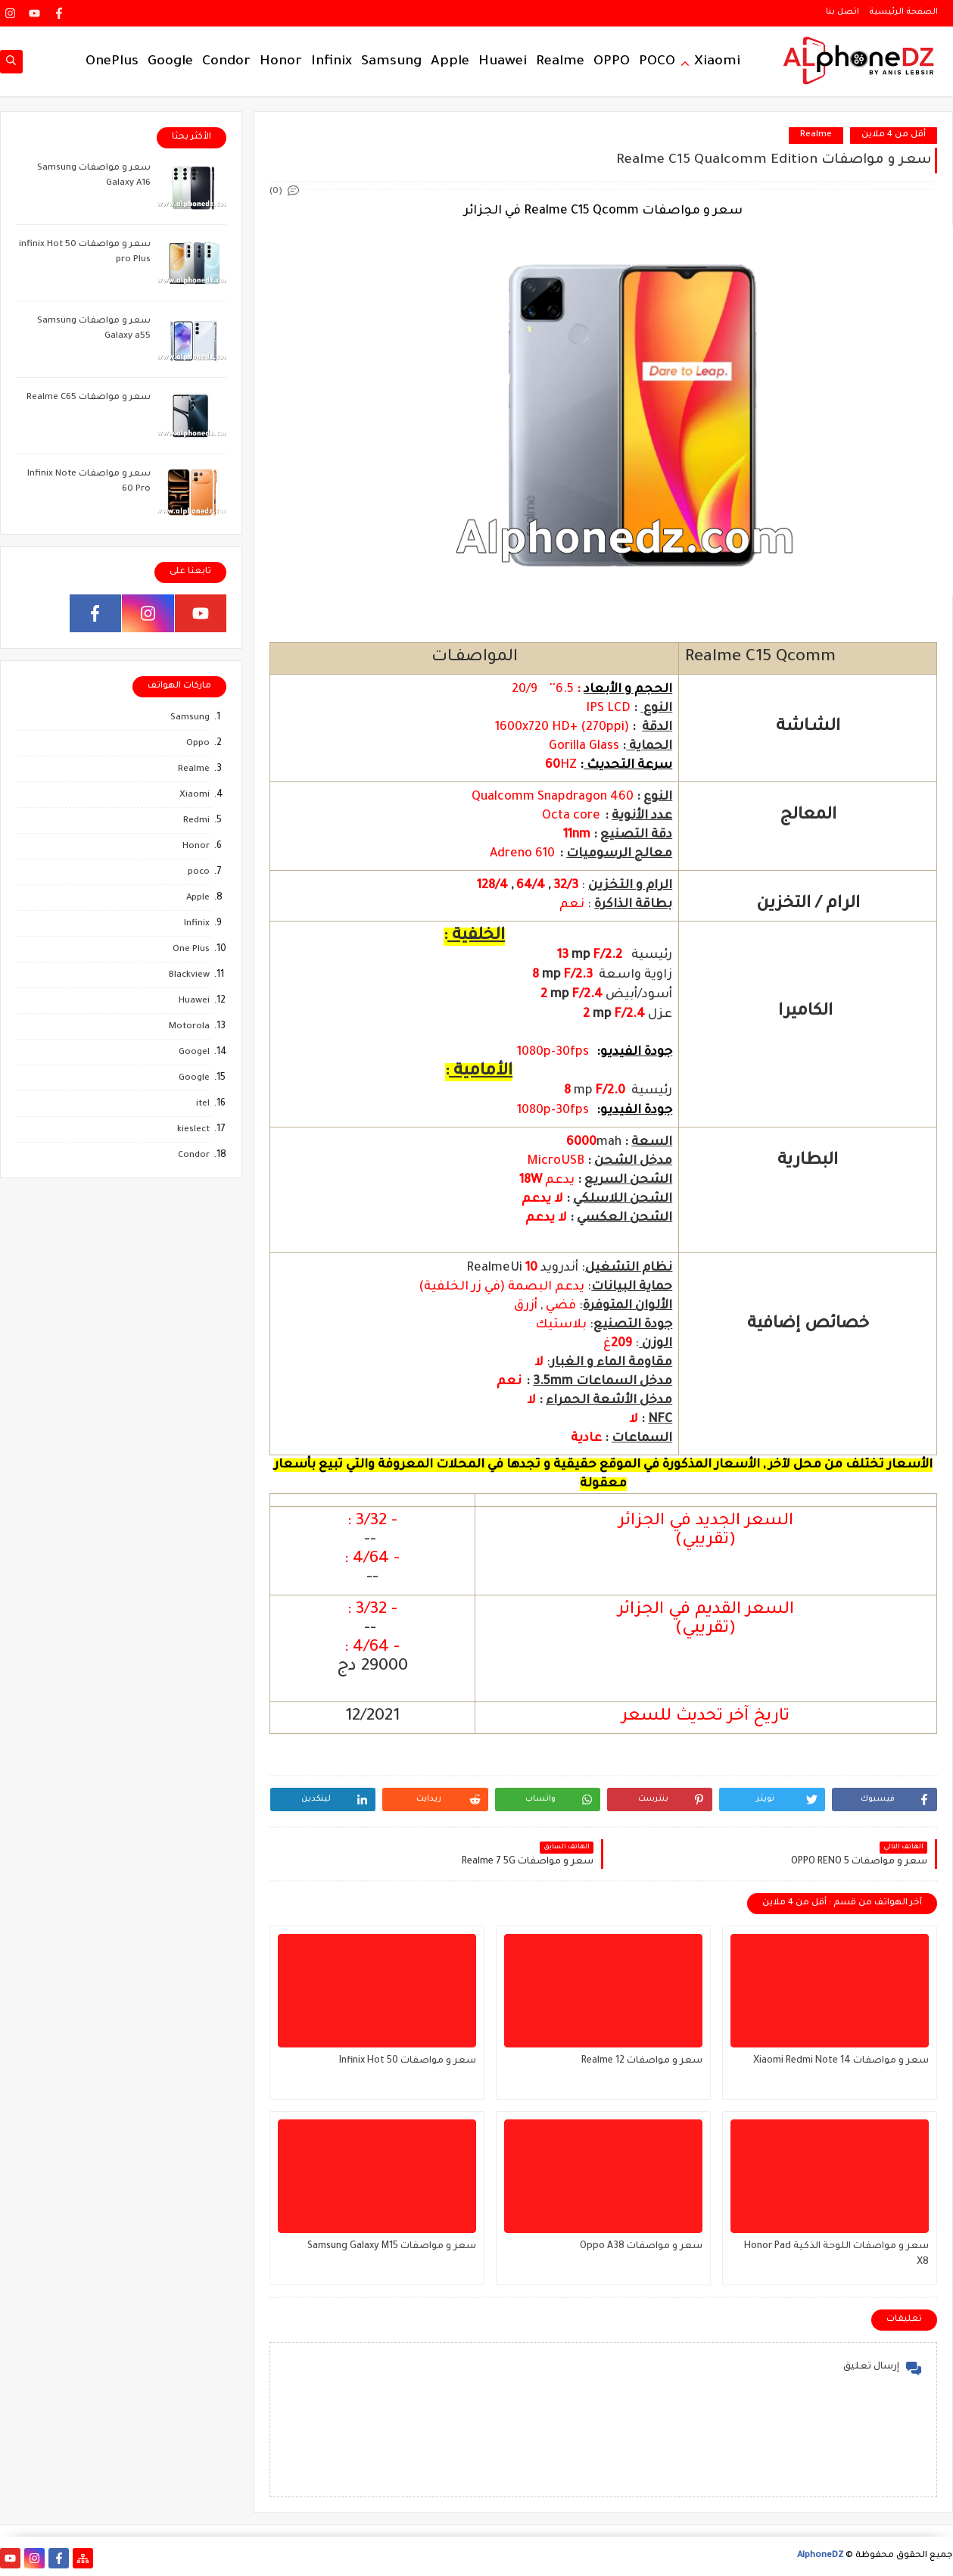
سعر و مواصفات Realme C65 (88, 398)
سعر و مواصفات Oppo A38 (641, 2246)
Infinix (331, 62)
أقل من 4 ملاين (893, 135)
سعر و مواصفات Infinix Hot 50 (407, 2061)
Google (170, 62)
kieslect (193, 1130)
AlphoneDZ (820, 2556)
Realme (560, 62)
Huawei (502, 62)
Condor (226, 62)
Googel (194, 1053)
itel (203, 1104)
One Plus (191, 950)
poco (199, 873)
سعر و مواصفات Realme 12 (641, 2061)
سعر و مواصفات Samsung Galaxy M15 (391, 2246)
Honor (281, 62)
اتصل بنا (842, 12)
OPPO (611, 62)
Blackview (189, 976)
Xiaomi (717, 62)
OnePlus (112, 62)
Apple (450, 62)
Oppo (198, 744)
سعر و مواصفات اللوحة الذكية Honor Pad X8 (836, 2254)
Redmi (196, 821)
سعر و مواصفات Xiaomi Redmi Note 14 (841, 2061)
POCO (657, 62)
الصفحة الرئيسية (903, 12)
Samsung (391, 62)
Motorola (189, 1027)
